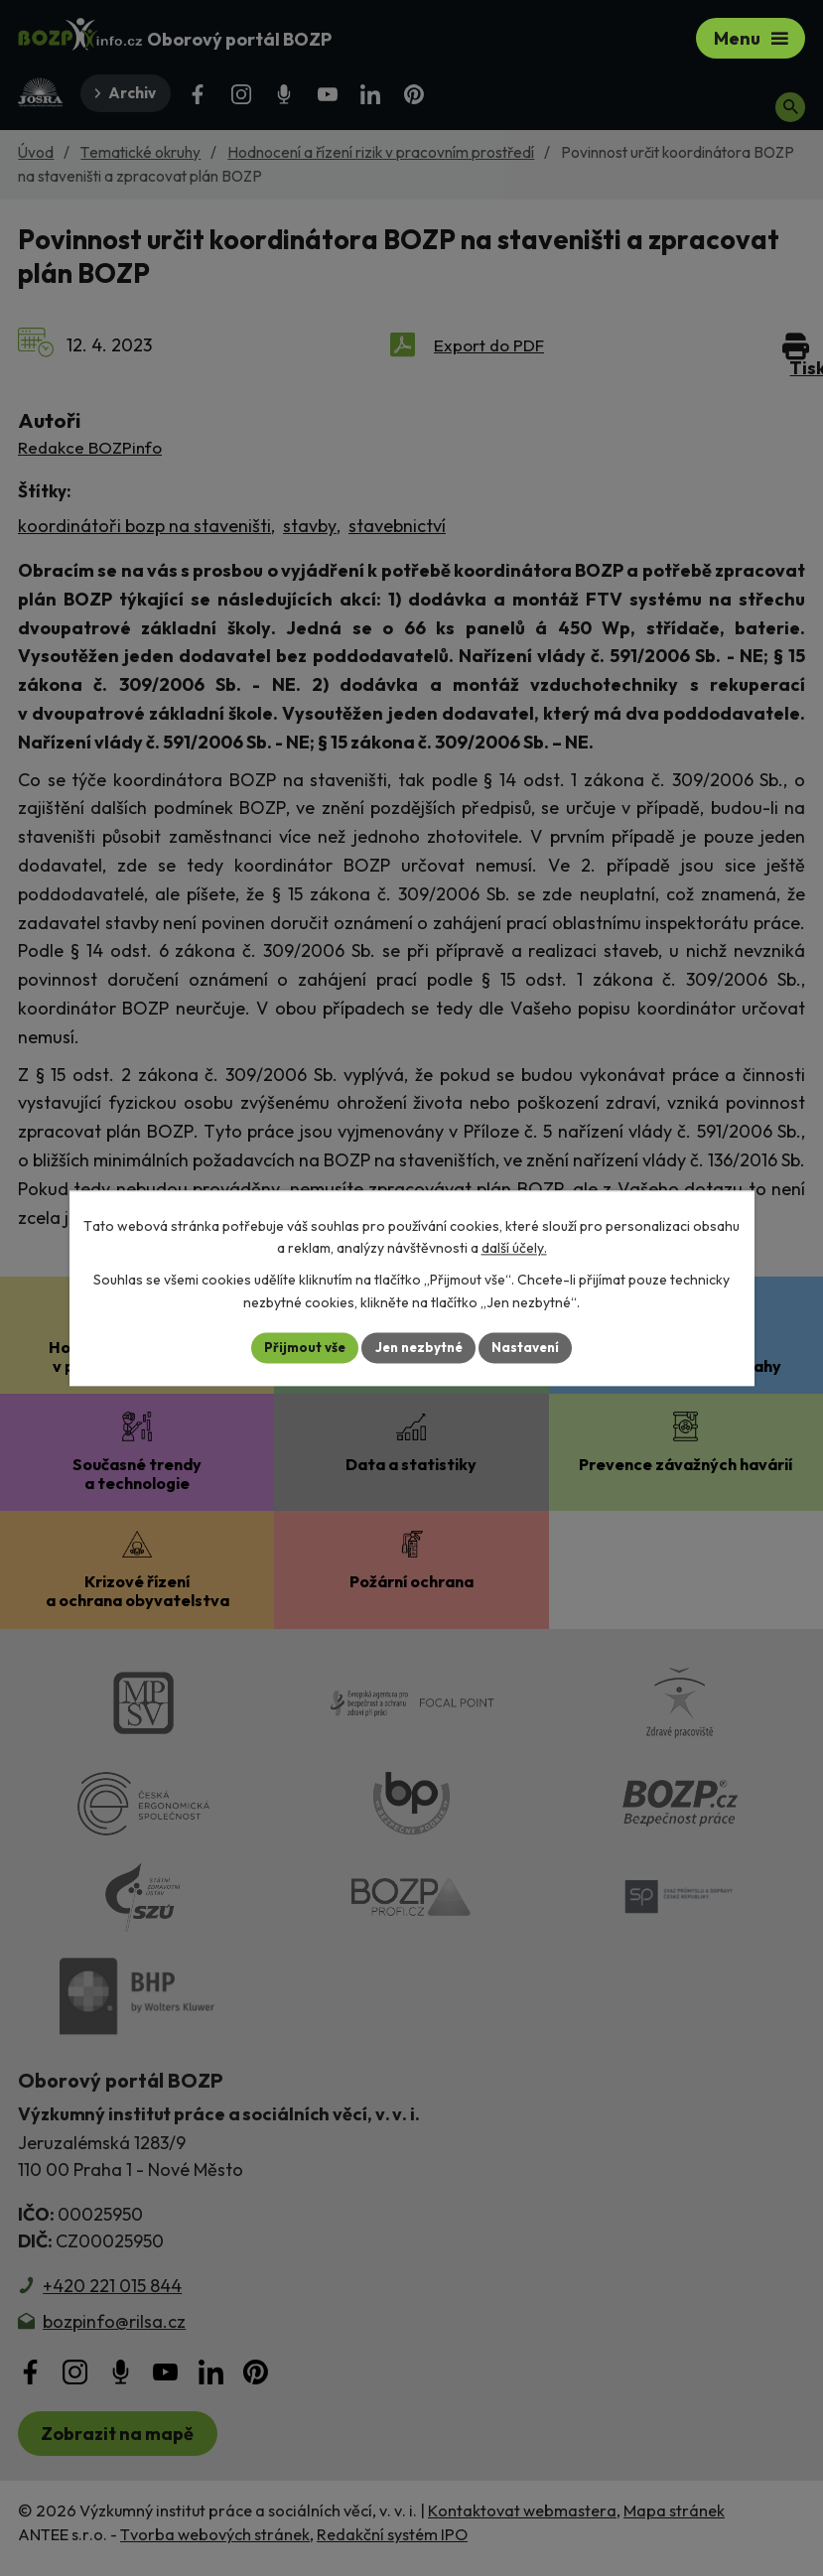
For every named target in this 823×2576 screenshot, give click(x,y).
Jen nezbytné (419, 1347)
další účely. (514, 1248)
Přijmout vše (299, 1347)
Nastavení (531, 1347)
